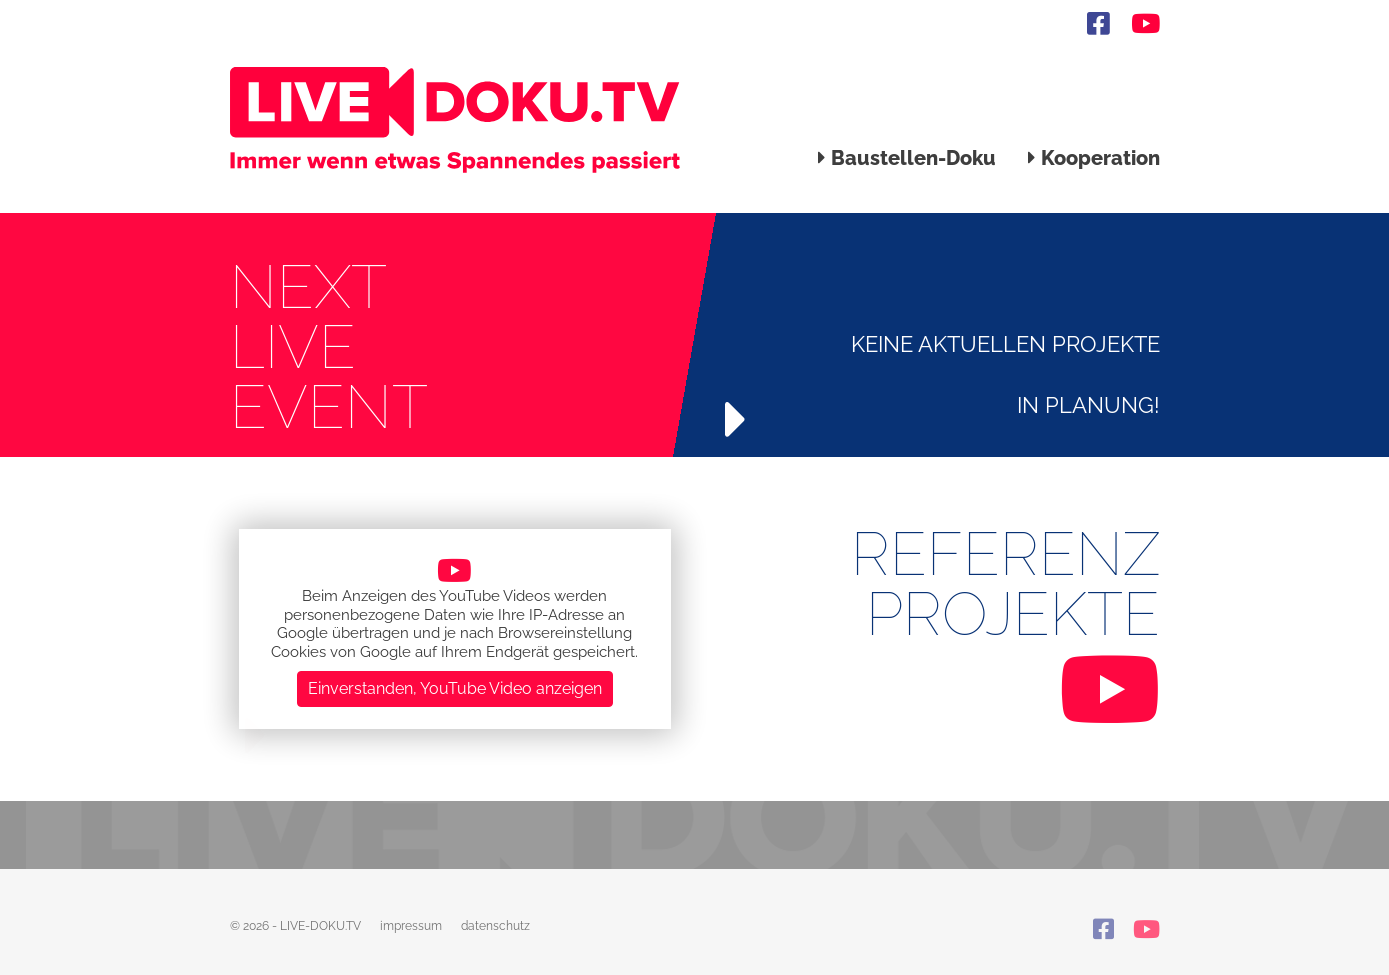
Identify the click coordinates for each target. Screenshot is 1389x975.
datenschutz (495, 926)
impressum (411, 926)
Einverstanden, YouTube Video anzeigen (455, 688)
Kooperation (1094, 158)
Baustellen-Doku (907, 158)
